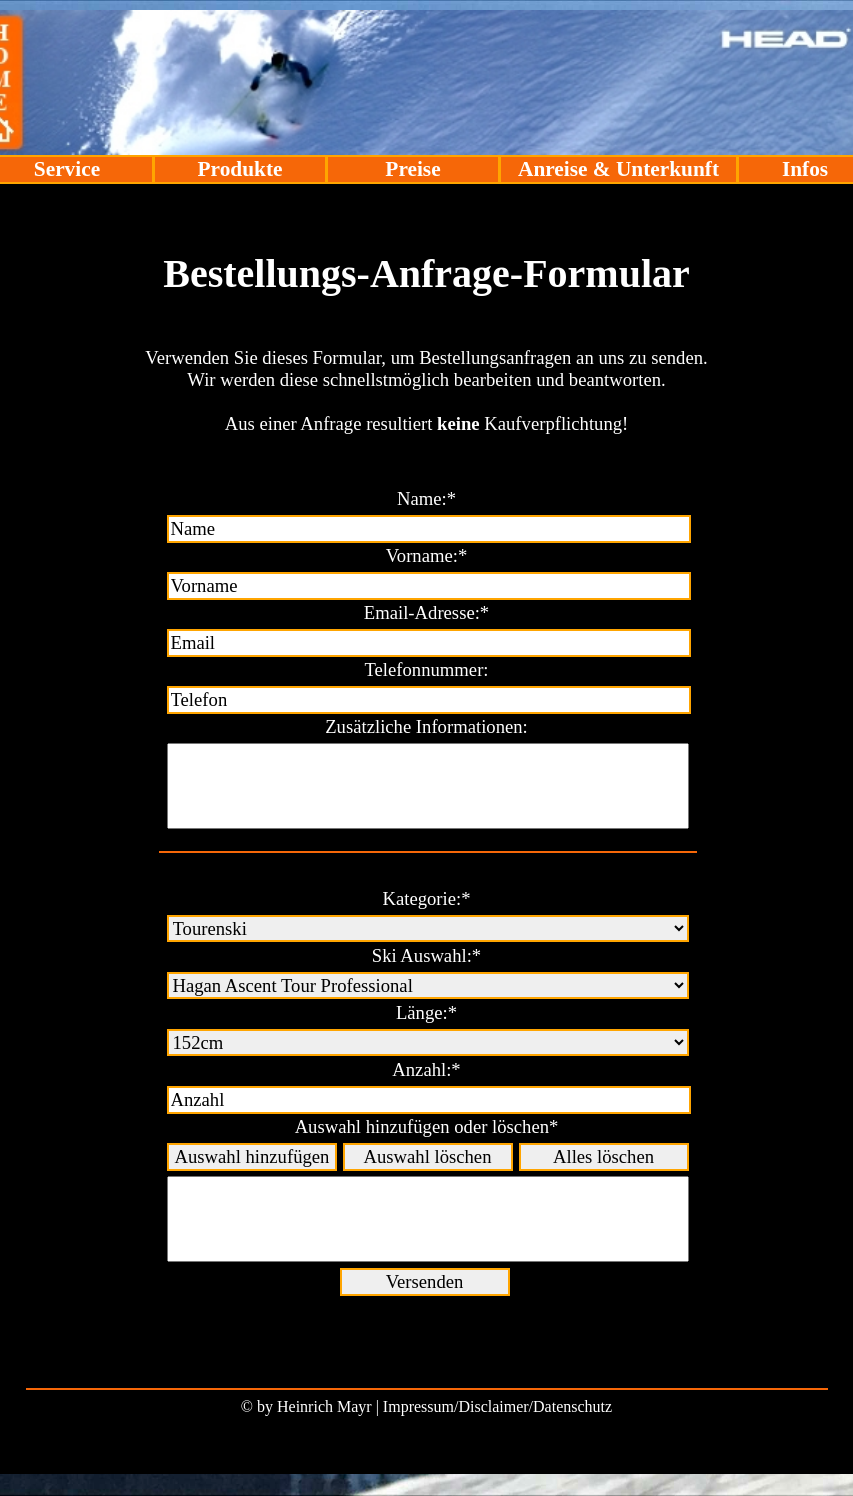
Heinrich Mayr (324, 1406)
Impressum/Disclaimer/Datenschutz (497, 1406)
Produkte (240, 169)
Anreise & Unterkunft (618, 169)
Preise (412, 169)
